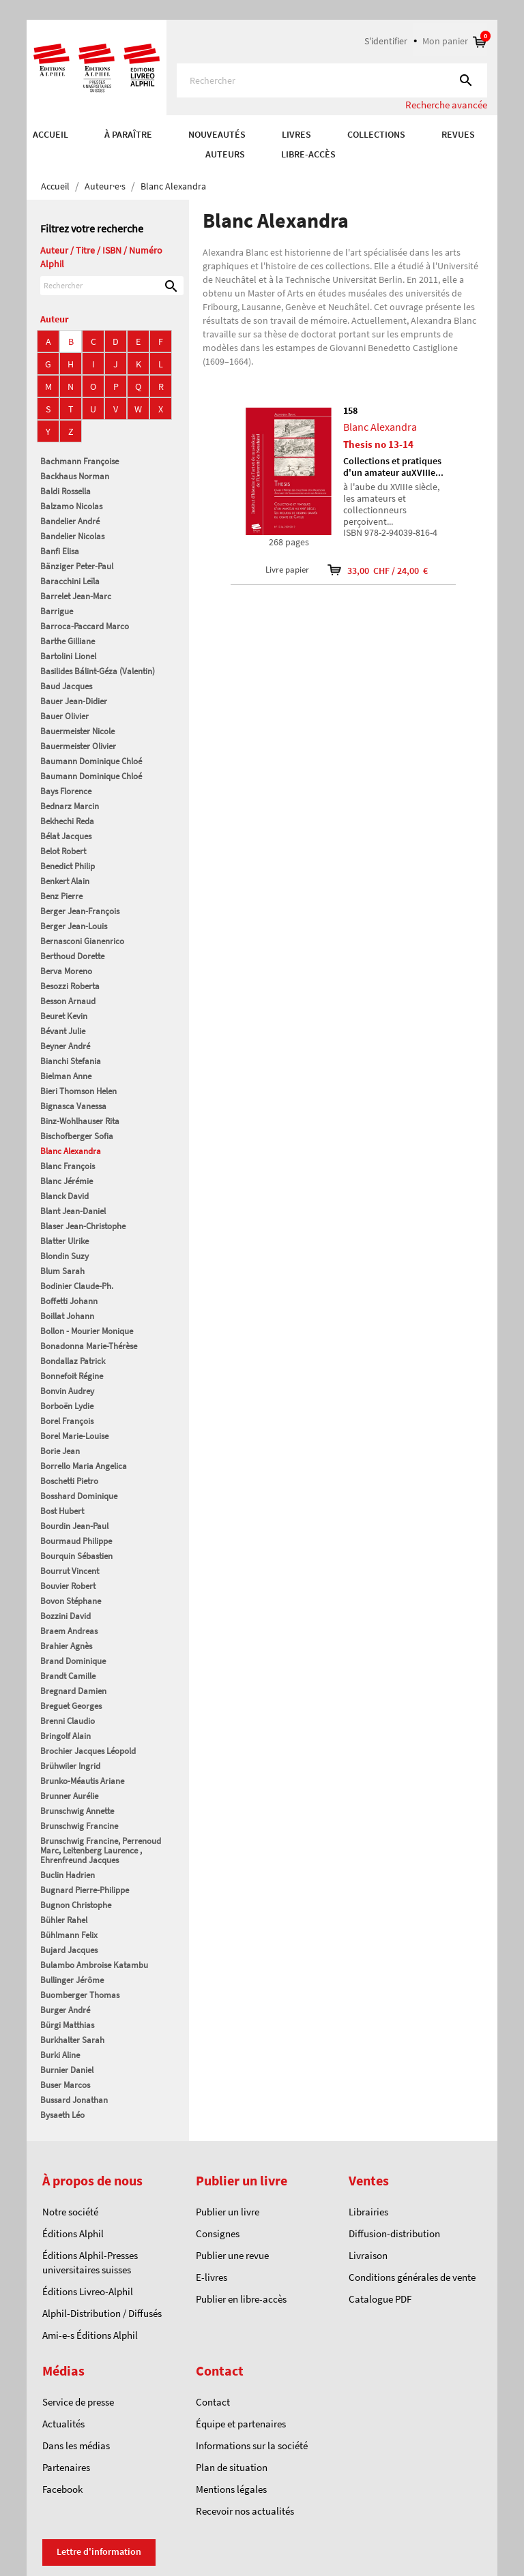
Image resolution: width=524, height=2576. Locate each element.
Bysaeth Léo (62, 2115)
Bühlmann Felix (69, 1935)
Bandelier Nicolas (72, 536)
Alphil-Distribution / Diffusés (102, 2313)
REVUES (458, 134)
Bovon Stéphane (70, 1601)
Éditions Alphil (73, 2233)
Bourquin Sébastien (76, 1556)
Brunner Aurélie (69, 1796)
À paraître (128, 134)
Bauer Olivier (64, 716)
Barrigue (56, 611)
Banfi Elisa (59, 551)
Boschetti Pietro (69, 1481)
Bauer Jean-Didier (73, 701)
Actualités (63, 2423)
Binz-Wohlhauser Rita (79, 1121)
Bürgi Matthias (67, 2025)
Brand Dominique (73, 1661)
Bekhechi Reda (67, 821)
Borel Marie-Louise (74, 1436)
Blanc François (67, 1166)
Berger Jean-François (79, 911)
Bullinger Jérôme (72, 1980)
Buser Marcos (65, 2085)
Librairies (368, 2211)
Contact (213, 2401)
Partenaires (66, 2467)
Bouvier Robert (68, 1586)
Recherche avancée (446, 104)
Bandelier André (70, 521)
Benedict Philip (67, 866)
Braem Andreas (69, 1631)
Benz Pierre (61, 896)
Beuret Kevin (63, 1016)
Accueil (50, 134)
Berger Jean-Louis (73, 926)
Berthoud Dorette (72, 956)
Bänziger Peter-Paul (76, 566)
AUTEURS (225, 154)
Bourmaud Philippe (76, 1541)
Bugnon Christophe (75, 1905)
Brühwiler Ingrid (70, 1766)
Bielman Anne (65, 1076)
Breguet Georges (71, 1706)
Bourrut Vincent (69, 1571)
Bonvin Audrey (67, 1391)
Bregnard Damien (73, 1691)
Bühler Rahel (63, 1920)
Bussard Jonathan (74, 2100)
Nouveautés (217, 134)
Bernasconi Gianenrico (82, 941)
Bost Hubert (62, 1511)
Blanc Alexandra (70, 1151)
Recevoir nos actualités (245, 2510)
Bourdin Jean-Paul (74, 1526)
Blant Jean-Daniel (73, 1211)
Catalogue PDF (380, 2298)
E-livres (211, 2277)
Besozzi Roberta (70, 986)
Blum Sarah (62, 1271)
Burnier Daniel (66, 2070)
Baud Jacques (66, 686)
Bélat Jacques (65, 836)
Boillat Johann (67, 1316)
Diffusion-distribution (394, 2233)
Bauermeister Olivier (78, 746)
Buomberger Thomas (79, 1995)
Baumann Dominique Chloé (91, 761)
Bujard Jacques (69, 1950)
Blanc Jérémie (66, 1181)
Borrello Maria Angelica (83, 1466)
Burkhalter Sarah (72, 2040)
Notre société (70, 2211)
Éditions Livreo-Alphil (87, 2291)
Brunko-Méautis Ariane (82, 1781)
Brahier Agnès (66, 1646)
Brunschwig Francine (79, 1826)
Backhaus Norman (74, 476)
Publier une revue (232, 2255)
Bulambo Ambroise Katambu (94, 1965)
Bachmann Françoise (79, 461)
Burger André (65, 2010)
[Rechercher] (332, 80)
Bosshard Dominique (78, 1496)
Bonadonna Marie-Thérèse (88, 1346)
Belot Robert (63, 851)
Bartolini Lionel (68, 656)
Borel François (66, 1421)
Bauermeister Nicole (77, 731)
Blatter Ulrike (64, 1241)
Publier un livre (227, 2211)
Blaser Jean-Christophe (83, 1226)
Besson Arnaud (68, 1001)
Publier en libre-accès (241, 2298)
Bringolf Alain (65, 1736)
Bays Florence (65, 791)
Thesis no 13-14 (378, 444)
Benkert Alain (64, 881)
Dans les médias (76, 2445)
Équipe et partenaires (241, 2423)
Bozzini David (65, 1616)
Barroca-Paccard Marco (84, 626)
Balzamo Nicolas (71, 506)
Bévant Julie (62, 1031)
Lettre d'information (99, 2551)
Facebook (62, 2489)
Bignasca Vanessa (73, 1106)
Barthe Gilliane (67, 641)
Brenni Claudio (67, 1721)
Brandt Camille (68, 1676)
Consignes (217, 2233)
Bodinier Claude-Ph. (76, 1286)
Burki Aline (60, 2055)
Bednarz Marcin (69, 806)
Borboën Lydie (66, 1406)
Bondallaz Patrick (72, 1361)
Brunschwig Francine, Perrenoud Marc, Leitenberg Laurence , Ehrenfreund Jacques (100, 1850)
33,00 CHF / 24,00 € (369, 570)
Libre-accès (308, 154)
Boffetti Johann (69, 1301)
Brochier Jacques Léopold (88, 1751)
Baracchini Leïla (70, 581)
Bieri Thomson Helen (78, 1091)
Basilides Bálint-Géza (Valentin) (97, 671)
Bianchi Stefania (70, 1061)
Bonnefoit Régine (71, 1376)
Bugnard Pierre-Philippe (84, 1890)
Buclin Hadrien (67, 1875)
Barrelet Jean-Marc (75, 596)
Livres (296, 134)
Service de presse (78, 2401)
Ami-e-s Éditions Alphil (90, 2335)
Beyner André (65, 1046)
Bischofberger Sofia (76, 1136)
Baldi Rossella (65, 491)
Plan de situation (231, 2467)
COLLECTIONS (376, 134)
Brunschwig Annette (77, 1811)
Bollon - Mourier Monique (86, 1331)
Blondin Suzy (64, 1256)
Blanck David (64, 1196)
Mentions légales (231, 2489)
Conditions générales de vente (412, 2277)
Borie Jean (60, 1451)
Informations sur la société (252, 2445)
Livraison (368, 2255)
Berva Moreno (66, 971)
